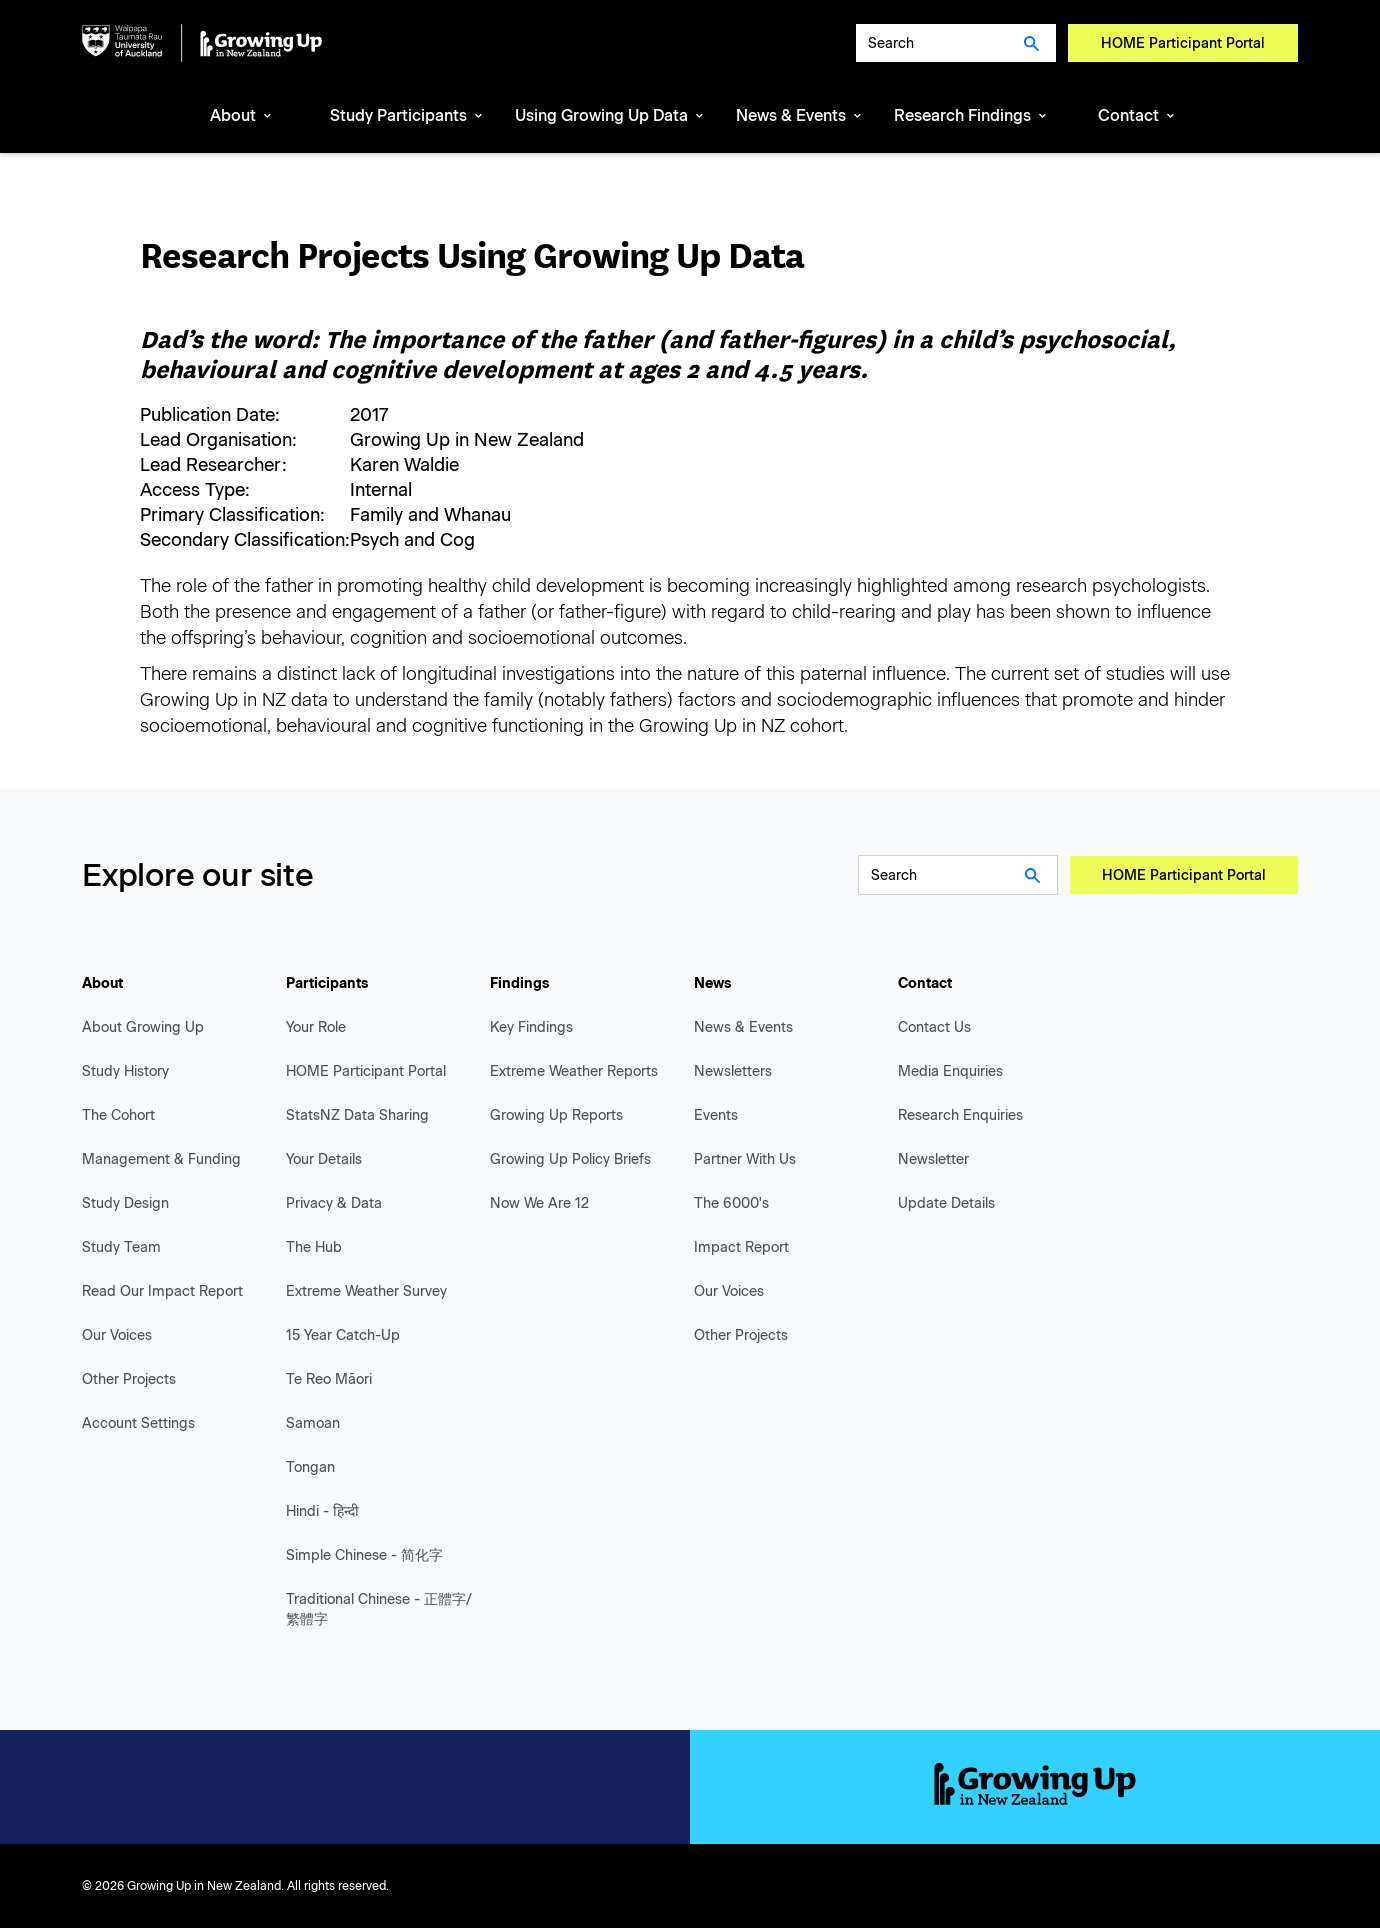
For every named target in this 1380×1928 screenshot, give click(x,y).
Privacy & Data (334, 1203)
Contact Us (934, 1027)
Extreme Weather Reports (574, 1071)
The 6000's (731, 1203)
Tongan (310, 1467)
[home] (202, 43)
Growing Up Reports (556, 1115)
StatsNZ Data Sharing (357, 1115)
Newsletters (733, 1071)
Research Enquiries (960, 1115)
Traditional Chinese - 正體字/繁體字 (379, 1609)
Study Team (121, 1247)
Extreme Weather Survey (366, 1291)
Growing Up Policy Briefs (570, 1159)
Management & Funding (161, 1159)
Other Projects (129, 1379)
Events (716, 1115)
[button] (242, 117)
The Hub (314, 1247)
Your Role (316, 1027)
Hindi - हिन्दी (322, 1511)
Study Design (125, 1203)
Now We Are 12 (539, 1203)
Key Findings (531, 1027)
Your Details (324, 1159)
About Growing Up (143, 1027)
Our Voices (117, 1335)
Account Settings (138, 1423)
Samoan (313, 1423)
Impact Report (741, 1247)
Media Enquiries (950, 1071)
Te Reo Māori (329, 1379)
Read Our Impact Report (162, 1291)
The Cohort (118, 1115)
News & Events (743, 1027)
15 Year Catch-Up (343, 1335)
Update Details (946, 1203)
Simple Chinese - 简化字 (364, 1555)
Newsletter (933, 1159)
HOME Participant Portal (1183, 43)
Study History (125, 1071)
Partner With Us (745, 1159)
